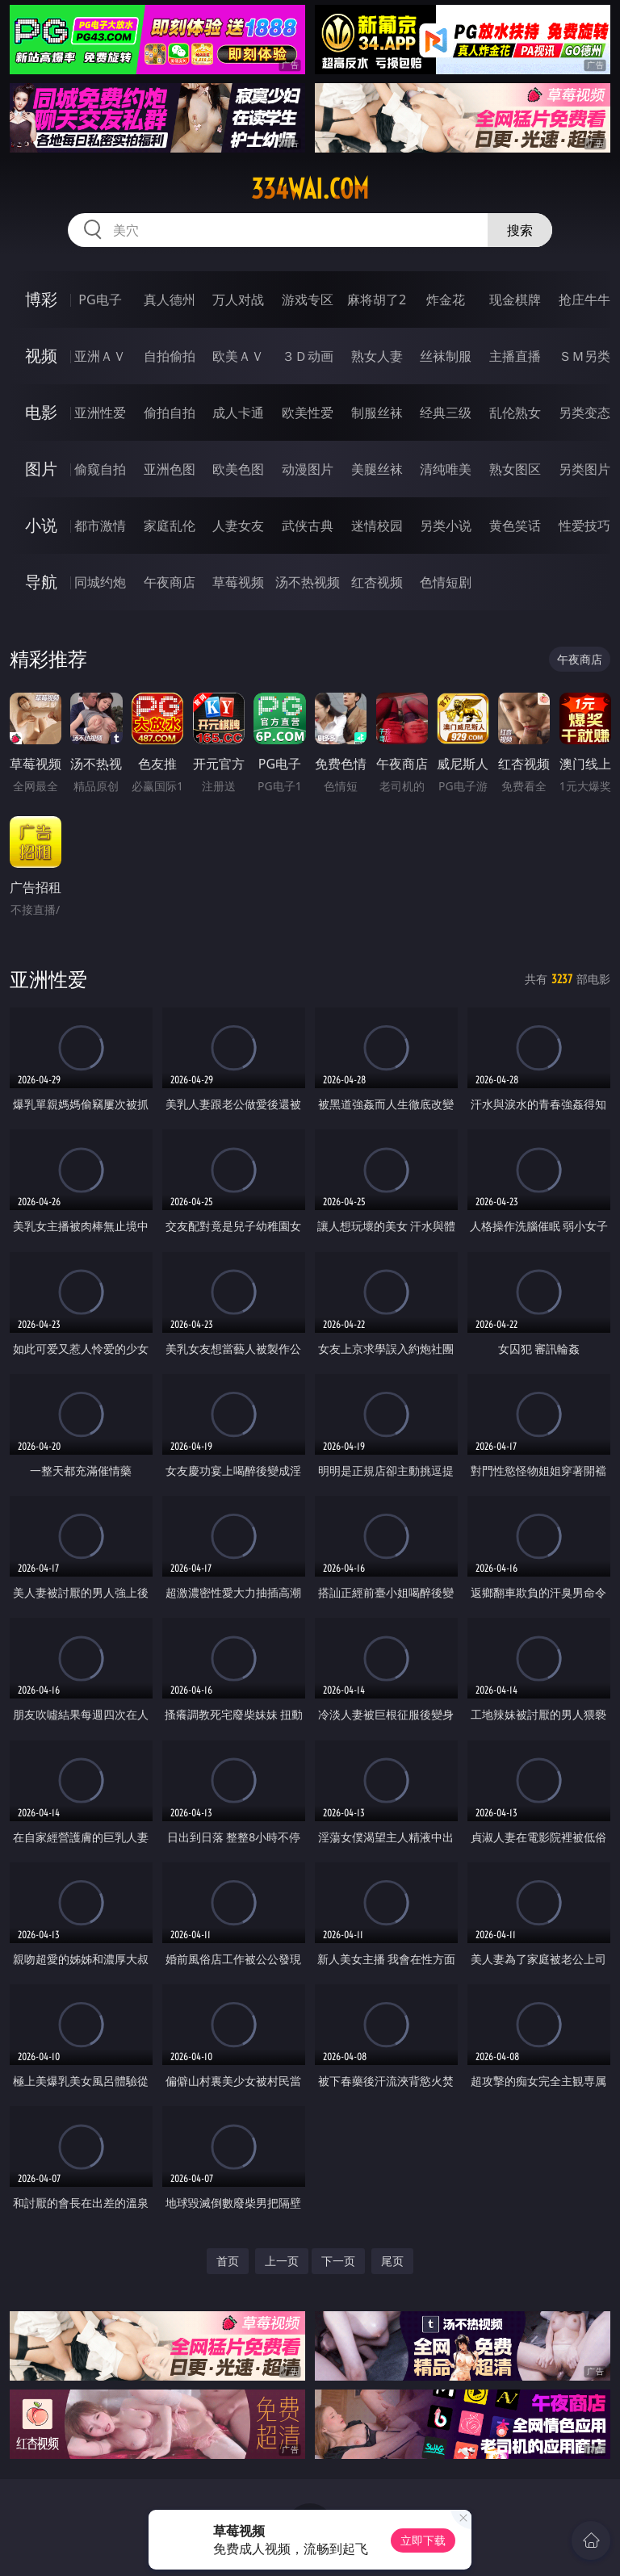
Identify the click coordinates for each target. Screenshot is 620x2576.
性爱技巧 (584, 525)
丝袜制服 (445, 356)
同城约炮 (100, 582)
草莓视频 (238, 582)
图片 (41, 469)
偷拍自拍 (169, 412)
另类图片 (584, 469)
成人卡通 (238, 412)
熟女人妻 (377, 356)
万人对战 (238, 299)
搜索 (520, 230)
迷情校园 (377, 525)
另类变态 (584, 412)
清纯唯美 (445, 469)
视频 (41, 356)
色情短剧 (445, 582)
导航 (41, 582)
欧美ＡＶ (238, 356)
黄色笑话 (515, 525)
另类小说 (445, 525)
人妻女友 (238, 525)
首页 (227, 2260)
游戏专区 (307, 299)
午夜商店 (169, 582)
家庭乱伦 (169, 525)
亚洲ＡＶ (100, 356)
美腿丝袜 (377, 469)
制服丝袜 (377, 412)
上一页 (282, 2260)
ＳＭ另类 (584, 356)
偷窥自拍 (100, 469)
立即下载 (423, 2540)
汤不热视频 (307, 582)
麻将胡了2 (376, 299)
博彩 (41, 299)
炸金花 (445, 299)
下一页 (338, 2260)
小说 (41, 525)
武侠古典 (307, 525)
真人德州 (169, 299)
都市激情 (100, 525)
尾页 (392, 2260)
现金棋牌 (515, 299)
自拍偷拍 (169, 356)
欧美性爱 (307, 412)
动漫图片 (307, 469)
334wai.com (310, 189)
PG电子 (99, 299)
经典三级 (445, 412)
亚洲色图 (169, 469)
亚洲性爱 (100, 412)
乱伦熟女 (515, 412)
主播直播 (515, 356)
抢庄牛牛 (584, 299)
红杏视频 (377, 582)
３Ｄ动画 (307, 356)
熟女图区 (515, 469)
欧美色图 (238, 469)
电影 (41, 412)
